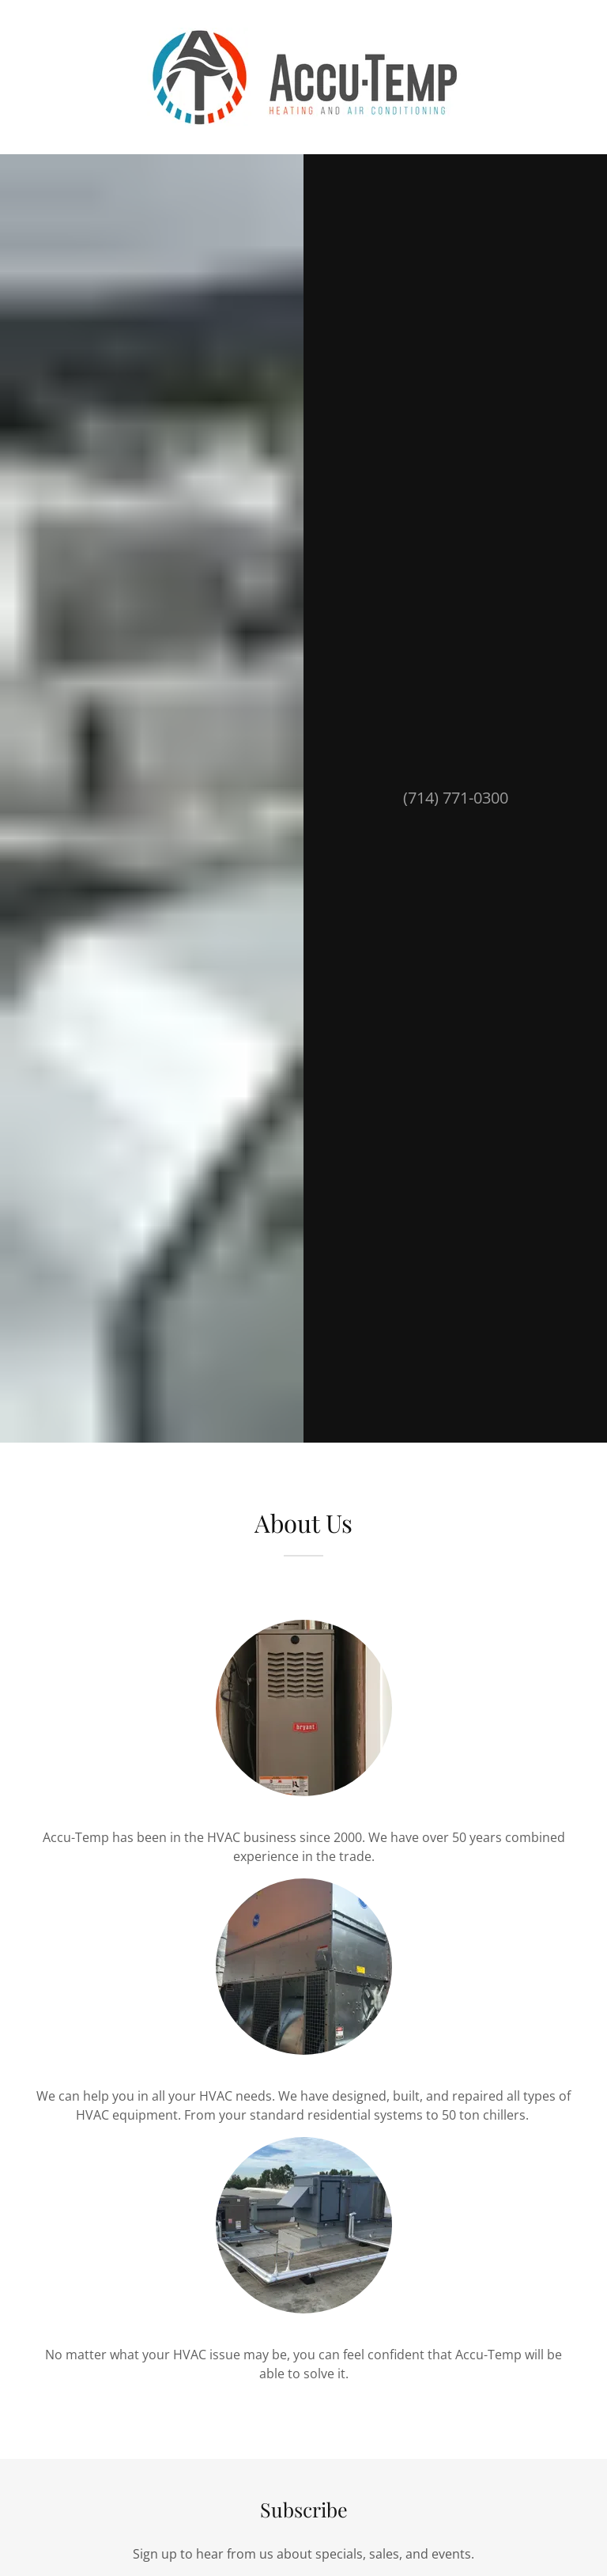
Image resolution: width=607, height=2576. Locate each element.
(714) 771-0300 (455, 797)
